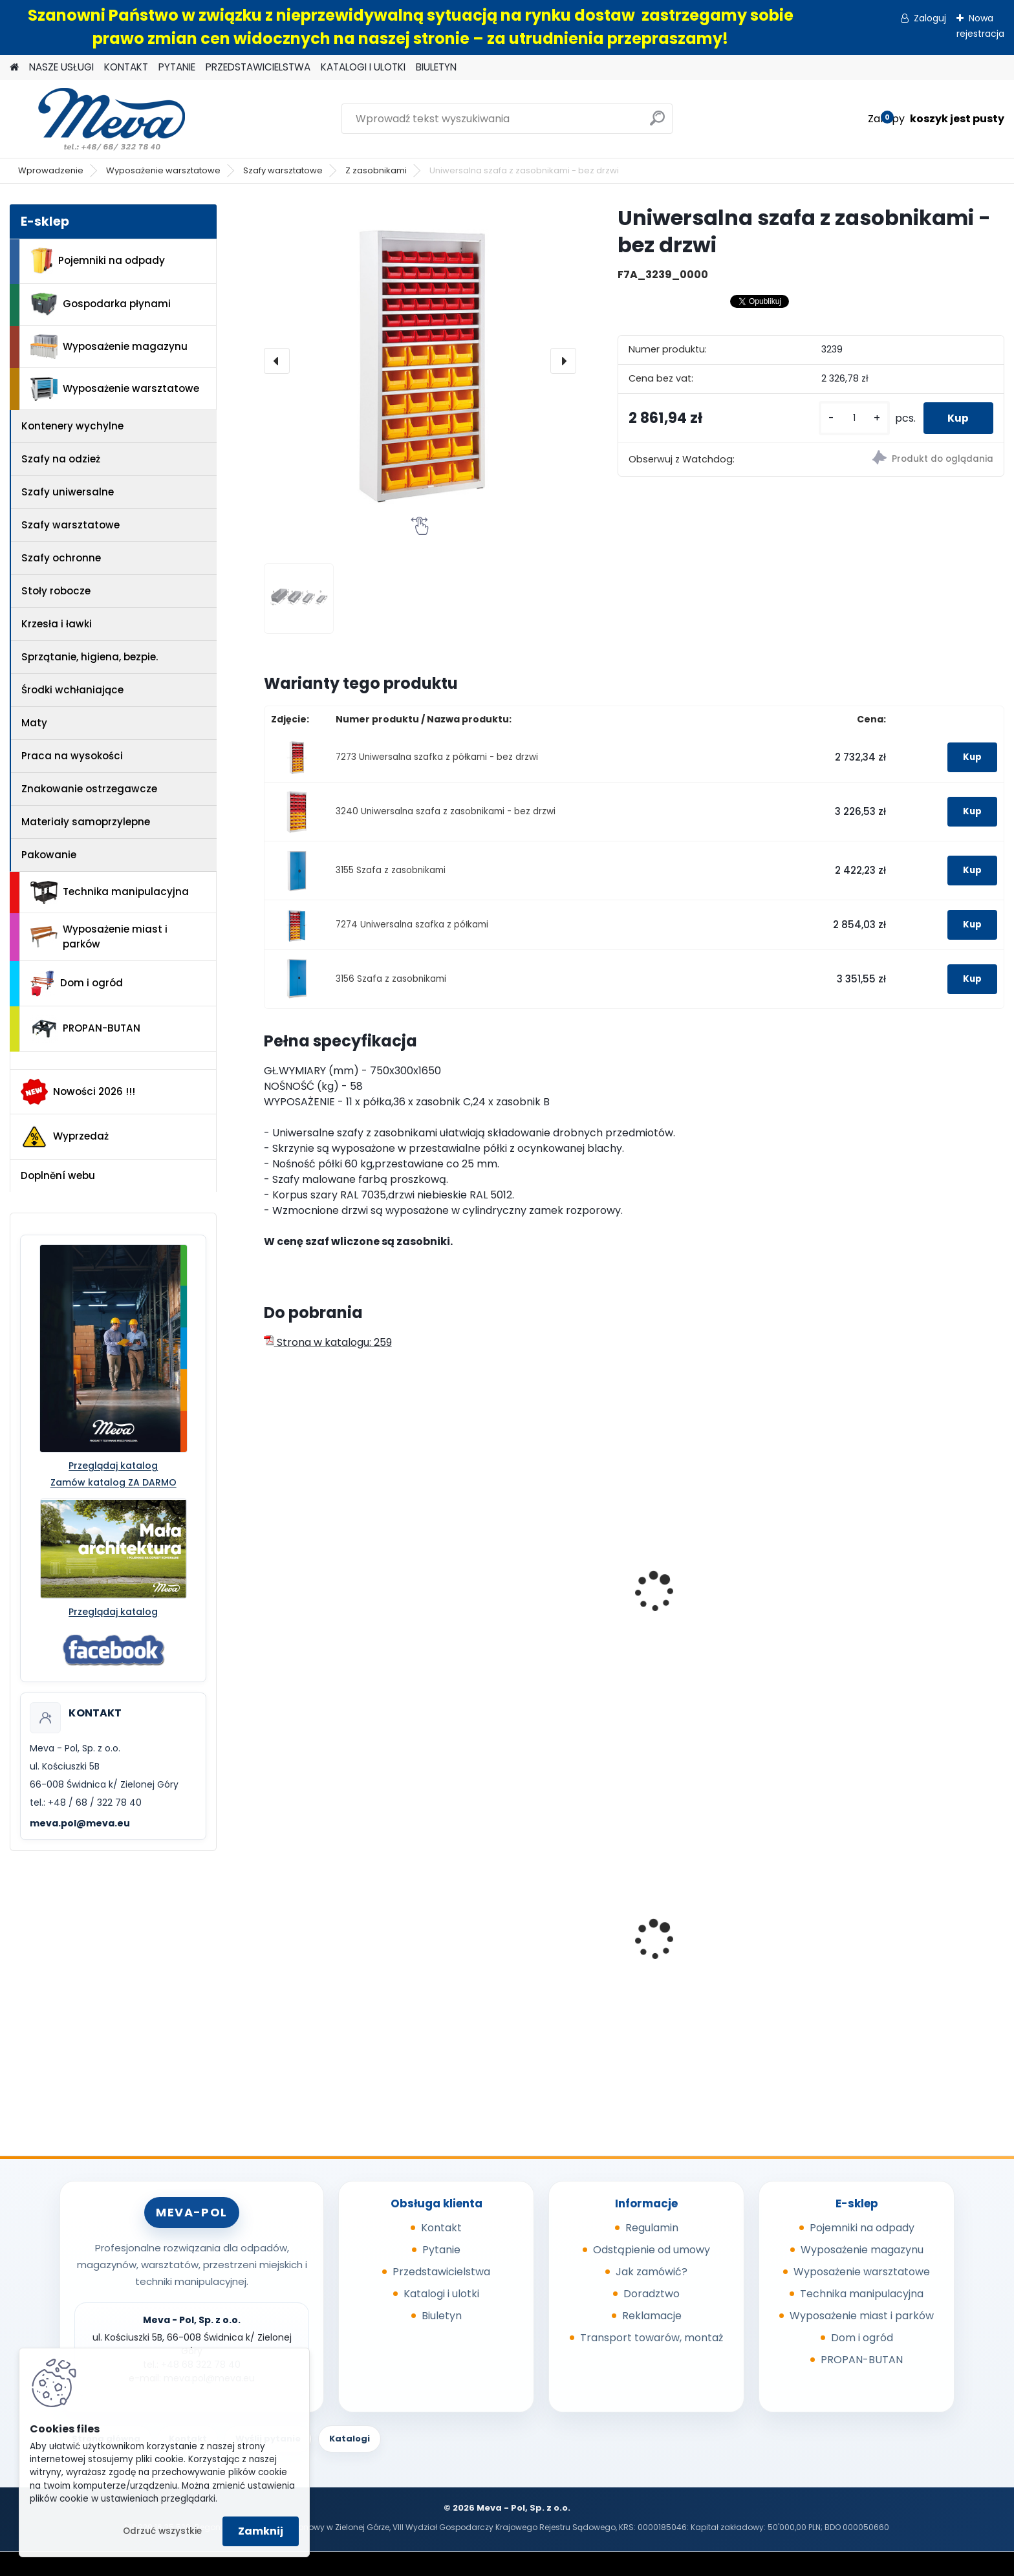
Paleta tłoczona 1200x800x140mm (505, 1955)
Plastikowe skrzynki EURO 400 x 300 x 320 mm (725, 1955)
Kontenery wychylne (72, 426)
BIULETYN (436, 67)
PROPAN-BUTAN (85, 1029)
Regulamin (651, 2227)
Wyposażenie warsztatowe (163, 170)
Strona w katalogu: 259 (328, 1342)
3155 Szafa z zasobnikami (391, 870)
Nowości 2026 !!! (78, 1092)
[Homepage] (14, 67)
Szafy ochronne (61, 558)
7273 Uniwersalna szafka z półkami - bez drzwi (437, 757)
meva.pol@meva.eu (80, 1823)
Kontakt (441, 2227)
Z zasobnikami (376, 170)
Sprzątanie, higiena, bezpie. (89, 657)
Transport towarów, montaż (651, 2337)
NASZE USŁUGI (61, 67)
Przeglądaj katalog (113, 1465)
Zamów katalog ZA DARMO (113, 1482)
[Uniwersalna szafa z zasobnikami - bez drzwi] (420, 360)
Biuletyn (442, 2315)
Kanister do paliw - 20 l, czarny (351, 1951)
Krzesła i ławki (56, 624)
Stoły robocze (56, 591)
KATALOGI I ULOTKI (363, 67)
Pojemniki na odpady (97, 260)
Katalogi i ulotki (441, 2293)
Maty (34, 723)
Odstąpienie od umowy (651, 2249)
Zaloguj (930, 18)
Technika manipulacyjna (109, 892)
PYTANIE (176, 67)
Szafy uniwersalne (67, 492)
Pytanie (441, 2249)
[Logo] (99, 119)
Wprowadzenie (50, 170)
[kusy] (851, 418)
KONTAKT (126, 67)
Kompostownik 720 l (885, 1951)
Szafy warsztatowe (283, 170)
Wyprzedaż (65, 1137)
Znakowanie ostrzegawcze (89, 789)
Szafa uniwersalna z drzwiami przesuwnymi (348, 1616)
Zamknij (260, 2531)
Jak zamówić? (651, 2271)
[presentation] (277, 361)
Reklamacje (652, 2315)
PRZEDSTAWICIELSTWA (258, 67)
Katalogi (349, 2438)
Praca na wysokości (72, 756)
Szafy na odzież (60, 459)
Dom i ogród (76, 983)
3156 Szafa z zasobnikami (391, 979)
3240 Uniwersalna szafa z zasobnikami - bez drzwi (446, 811)
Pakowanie (48, 854)
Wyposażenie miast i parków (98, 936)
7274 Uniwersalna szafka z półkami (412, 924)
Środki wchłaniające (72, 690)
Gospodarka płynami (100, 304)
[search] (657, 123)
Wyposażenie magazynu (109, 346)
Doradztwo (651, 2293)
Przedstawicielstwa (441, 2271)
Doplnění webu (58, 1175)
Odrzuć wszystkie (162, 2531)
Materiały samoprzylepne (85, 821)
